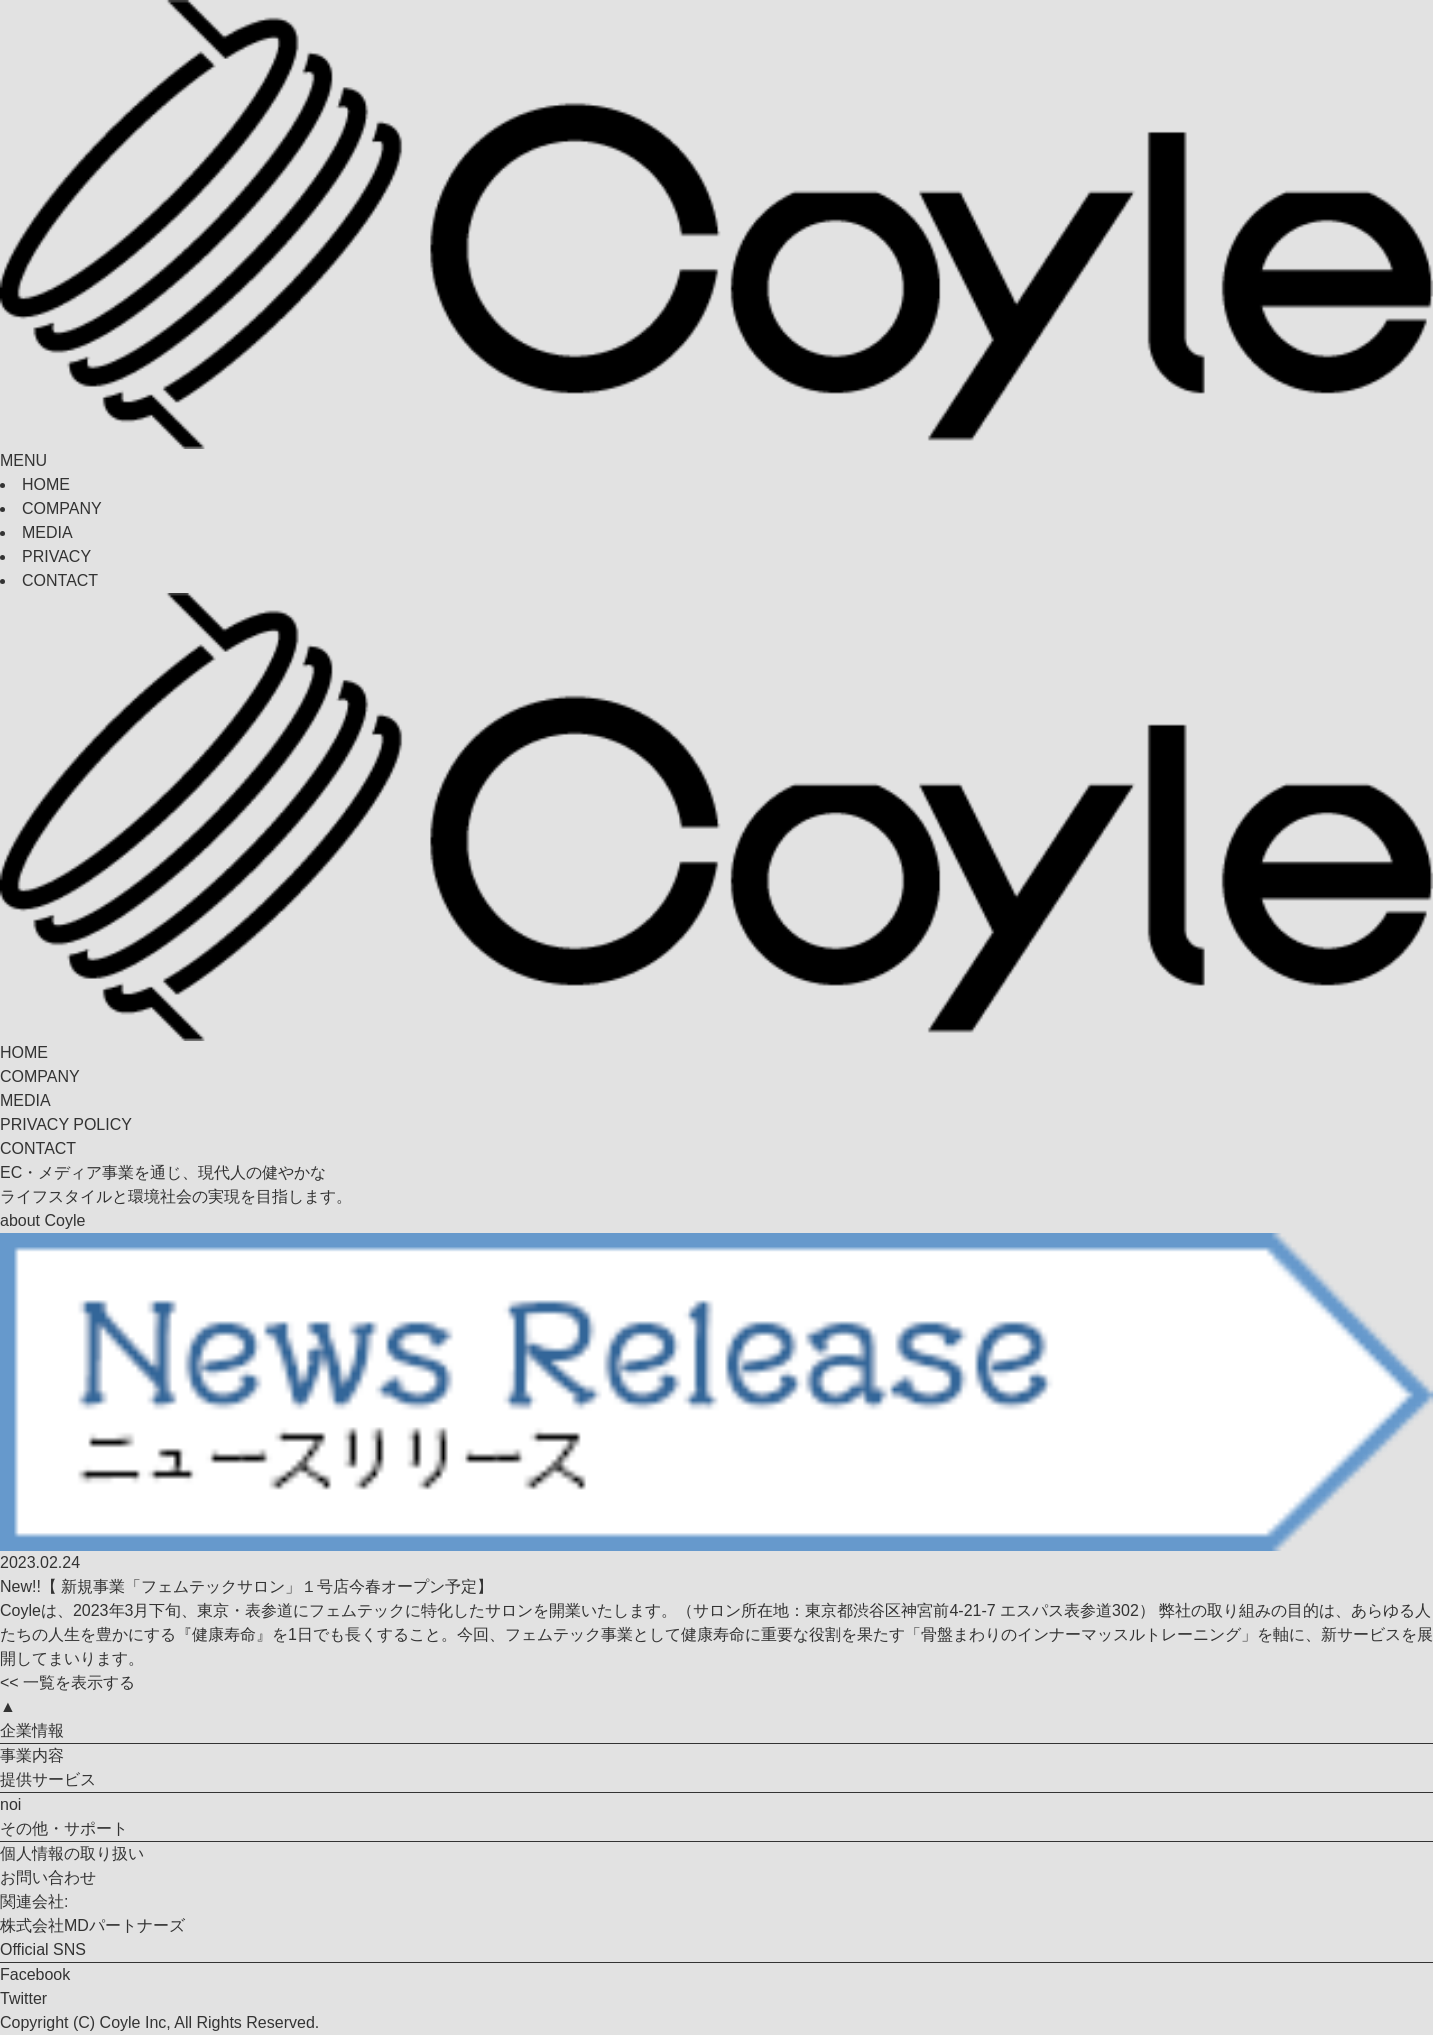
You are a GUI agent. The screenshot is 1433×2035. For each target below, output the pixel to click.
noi (10, 1804)
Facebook (35, 1974)
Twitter (23, 1998)
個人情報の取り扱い (72, 1853)
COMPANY (62, 508)
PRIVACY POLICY (66, 1124)
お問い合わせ (48, 1877)
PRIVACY (56, 556)
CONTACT (60, 580)
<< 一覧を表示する (67, 1682)
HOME (46, 484)
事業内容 (32, 1755)
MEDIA (47, 532)
